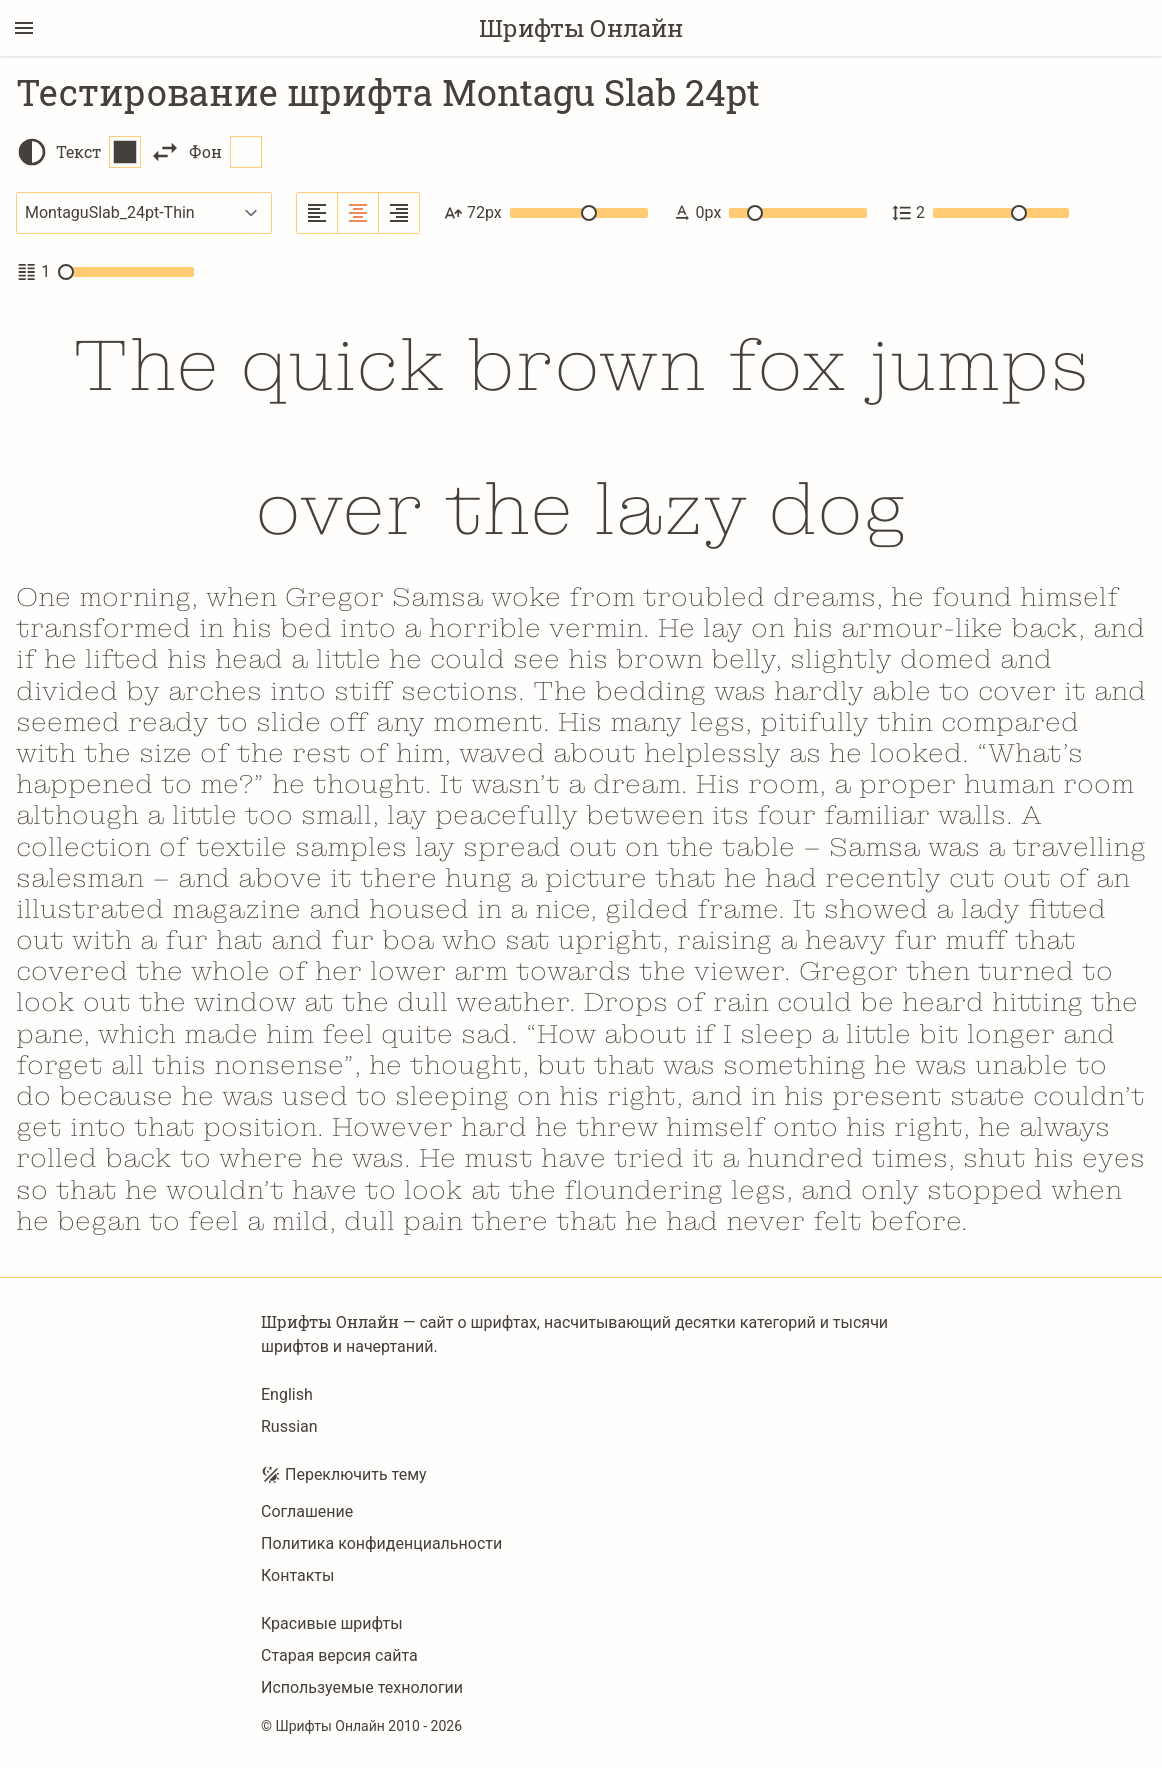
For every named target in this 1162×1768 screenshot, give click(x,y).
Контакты (297, 1575)
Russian (289, 1426)
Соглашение (307, 1511)
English (287, 1394)
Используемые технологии (362, 1687)
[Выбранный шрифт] (144, 213)
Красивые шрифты (332, 1623)
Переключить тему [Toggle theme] (344, 1475)
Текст (98, 152)
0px (769, 213)
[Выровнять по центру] (358, 213)
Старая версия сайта (339, 1655)
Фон (225, 152)
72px (546, 213)
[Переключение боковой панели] (24, 28)
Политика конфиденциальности (381, 1543)
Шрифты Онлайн (581, 28)
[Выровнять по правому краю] (399, 213)
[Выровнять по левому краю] (317, 213)
